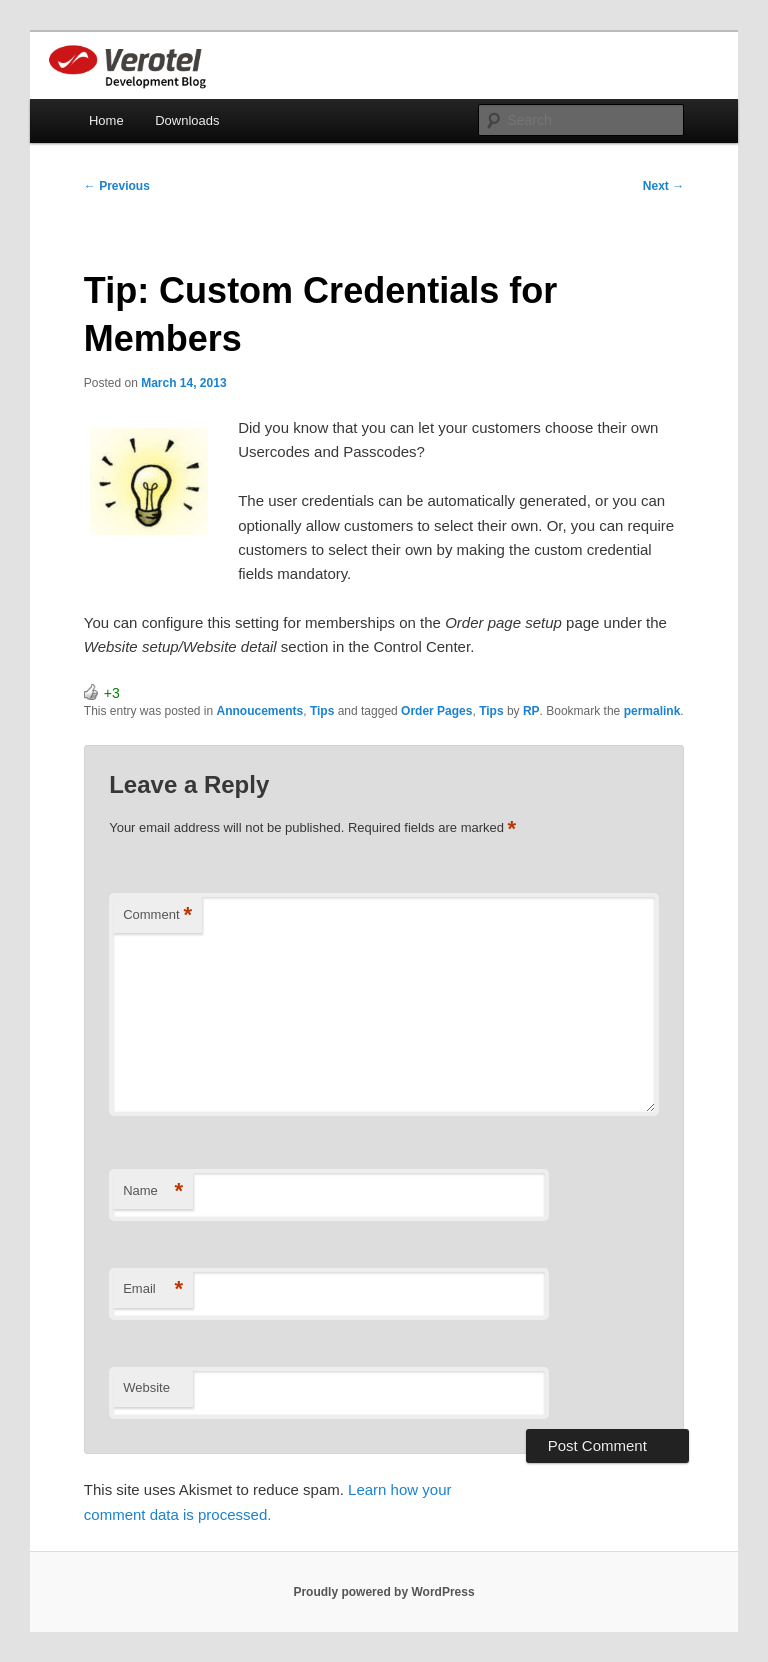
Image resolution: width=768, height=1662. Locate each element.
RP (531, 711)
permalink (652, 711)
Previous (117, 186)
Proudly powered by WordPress (383, 1592)
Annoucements (260, 711)
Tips (322, 711)
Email (153, 1289)
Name (153, 1191)
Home (106, 120)
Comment (157, 915)
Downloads (187, 120)
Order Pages (436, 711)
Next (663, 186)
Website (146, 1387)
